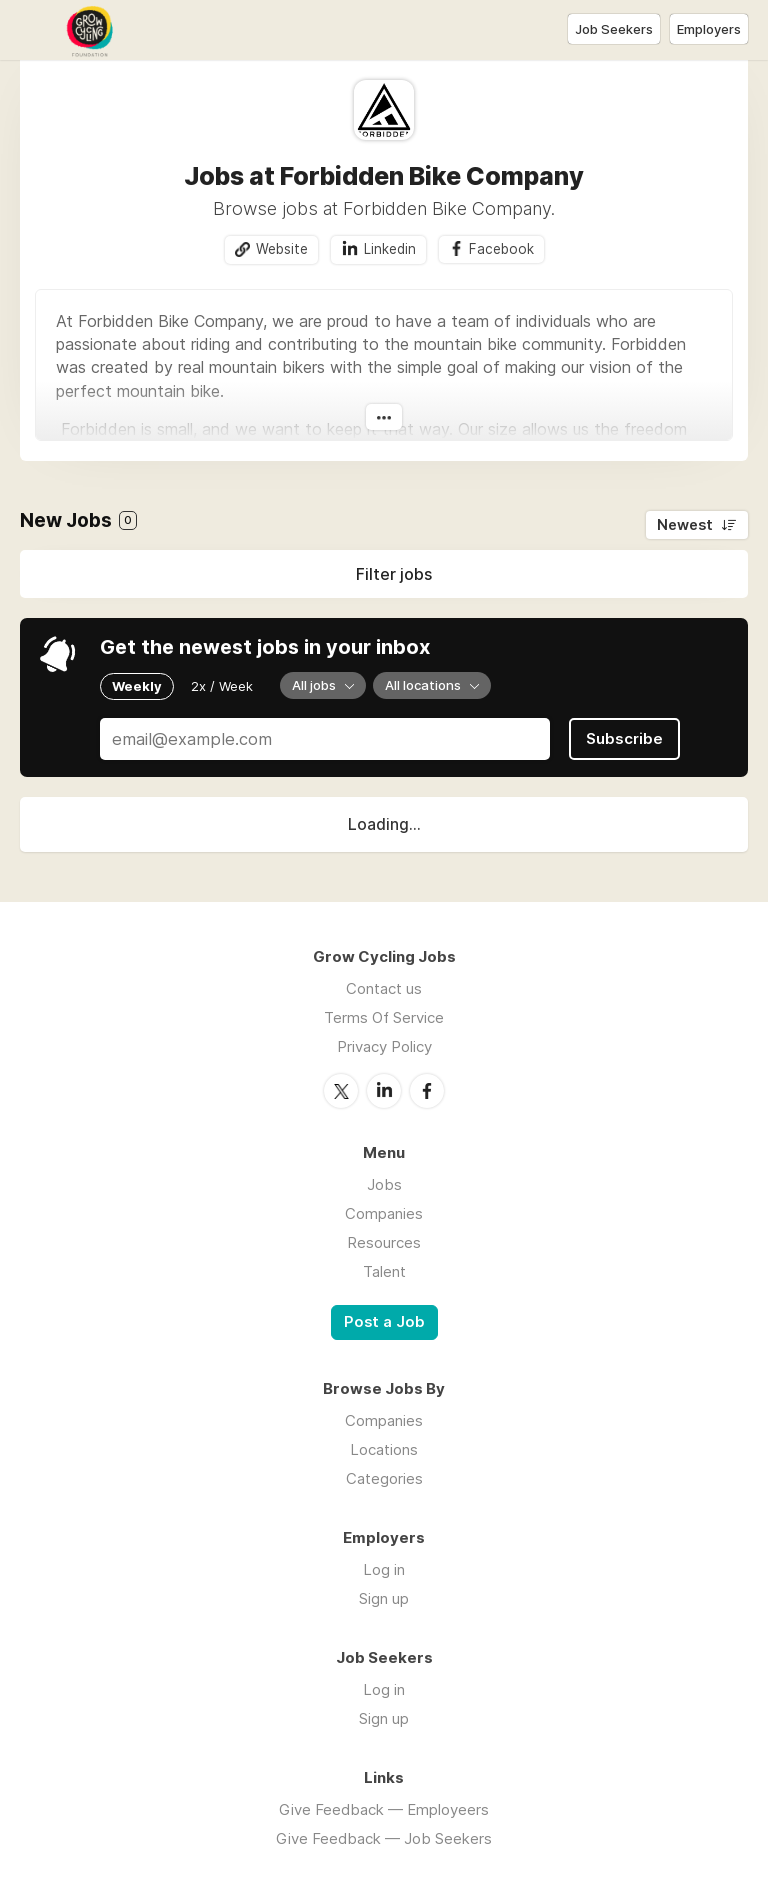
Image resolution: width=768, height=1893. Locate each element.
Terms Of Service (384, 1017)
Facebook (501, 249)
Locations (384, 1449)
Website (282, 249)
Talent (384, 1271)
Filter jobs (394, 574)
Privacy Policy (384, 1046)
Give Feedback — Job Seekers (384, 1838)
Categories (384, 1478)
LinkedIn (384, 1091)
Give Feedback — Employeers (384, 1809)
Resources (384, 1242)
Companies (384, 1213)
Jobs (384, 1184)
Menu (35, 30)
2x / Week (222, 686)
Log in (384, 1569)
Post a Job (384, 1322)
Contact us (384, 988)
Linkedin (390, 249)
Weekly (137, 686)
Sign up (384, 1598)
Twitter (341, 1091)
